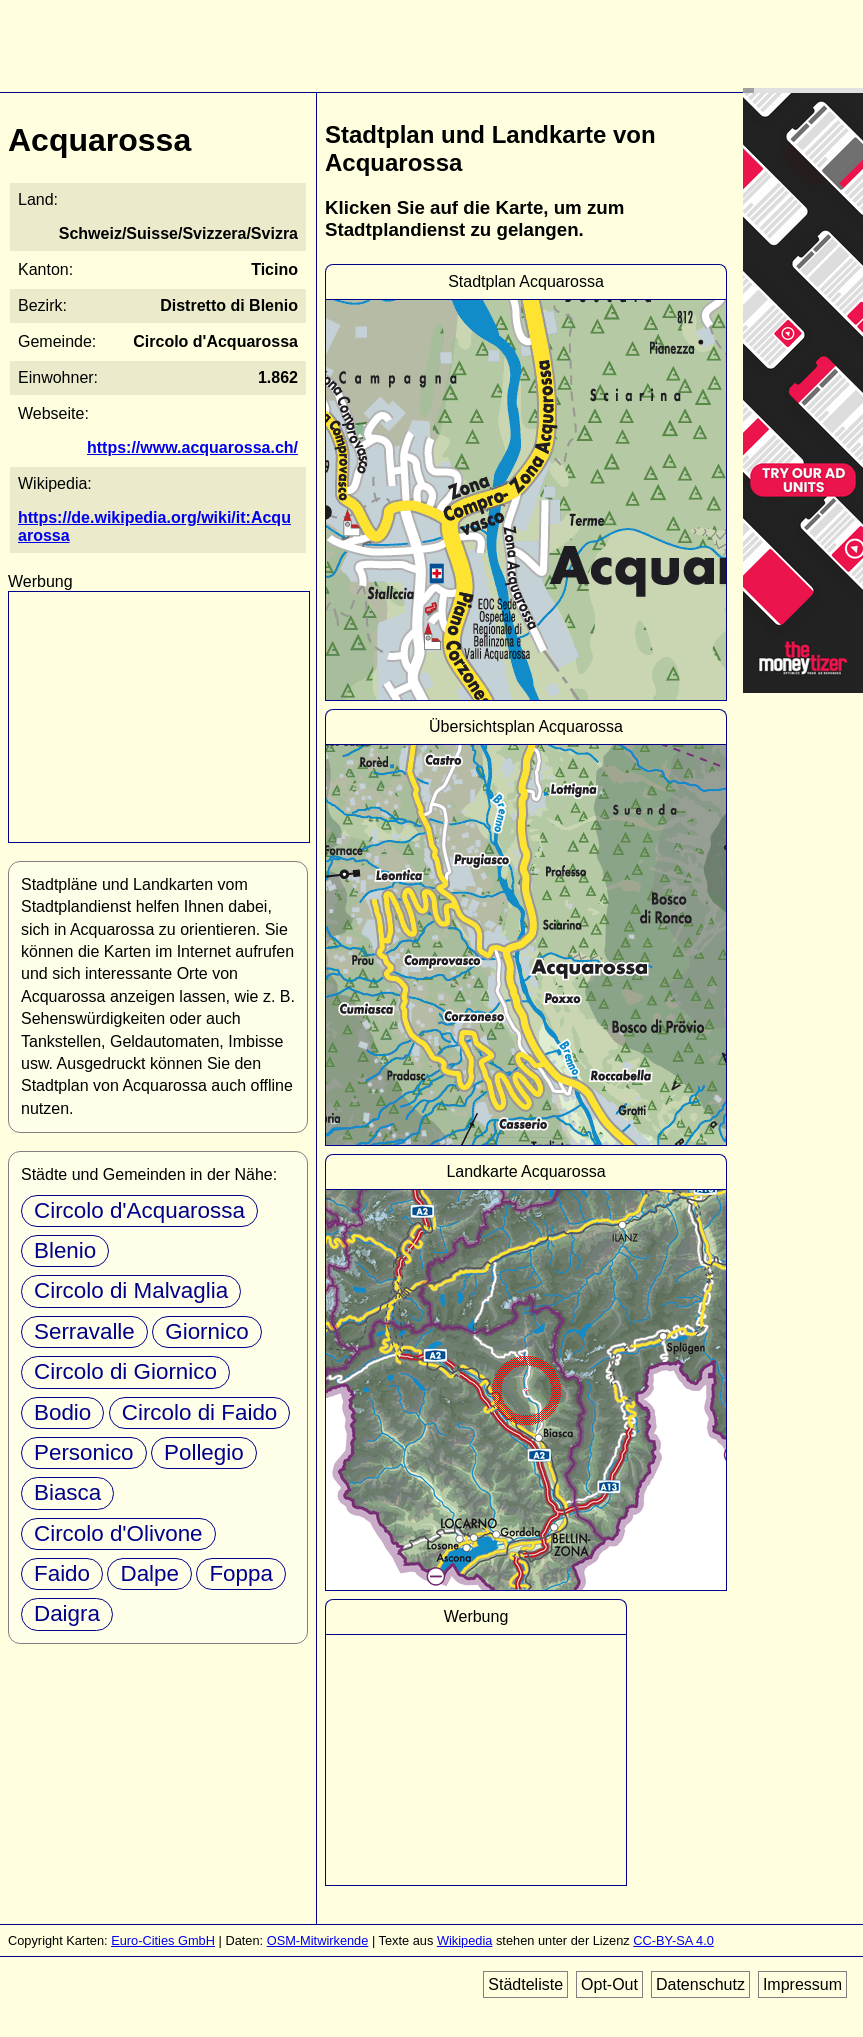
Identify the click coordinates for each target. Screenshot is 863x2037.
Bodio (62, 1412)
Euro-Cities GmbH (163, 1940)
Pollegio (204, 1452)
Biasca (67, 1492)
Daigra (67, 1613)
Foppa (241, 1573)
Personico (84, 1452)
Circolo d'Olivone (118, 1533)
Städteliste (525, 1984)
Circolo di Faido (200, 1412)
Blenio (65, 1250)
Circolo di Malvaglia (131, 1290)
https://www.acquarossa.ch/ (192, 447)
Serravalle (84, 1331)
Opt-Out (609, 1984)
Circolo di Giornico (125, 1371)
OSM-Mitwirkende (318, 1940)
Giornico (206, 1331)
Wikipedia (464, 1940)
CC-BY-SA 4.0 (673, 1940)
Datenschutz (700, 1984)
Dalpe (149, 1573)
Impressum (802, 1984)
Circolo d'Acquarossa (139, 1210)
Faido (62, 1573)
